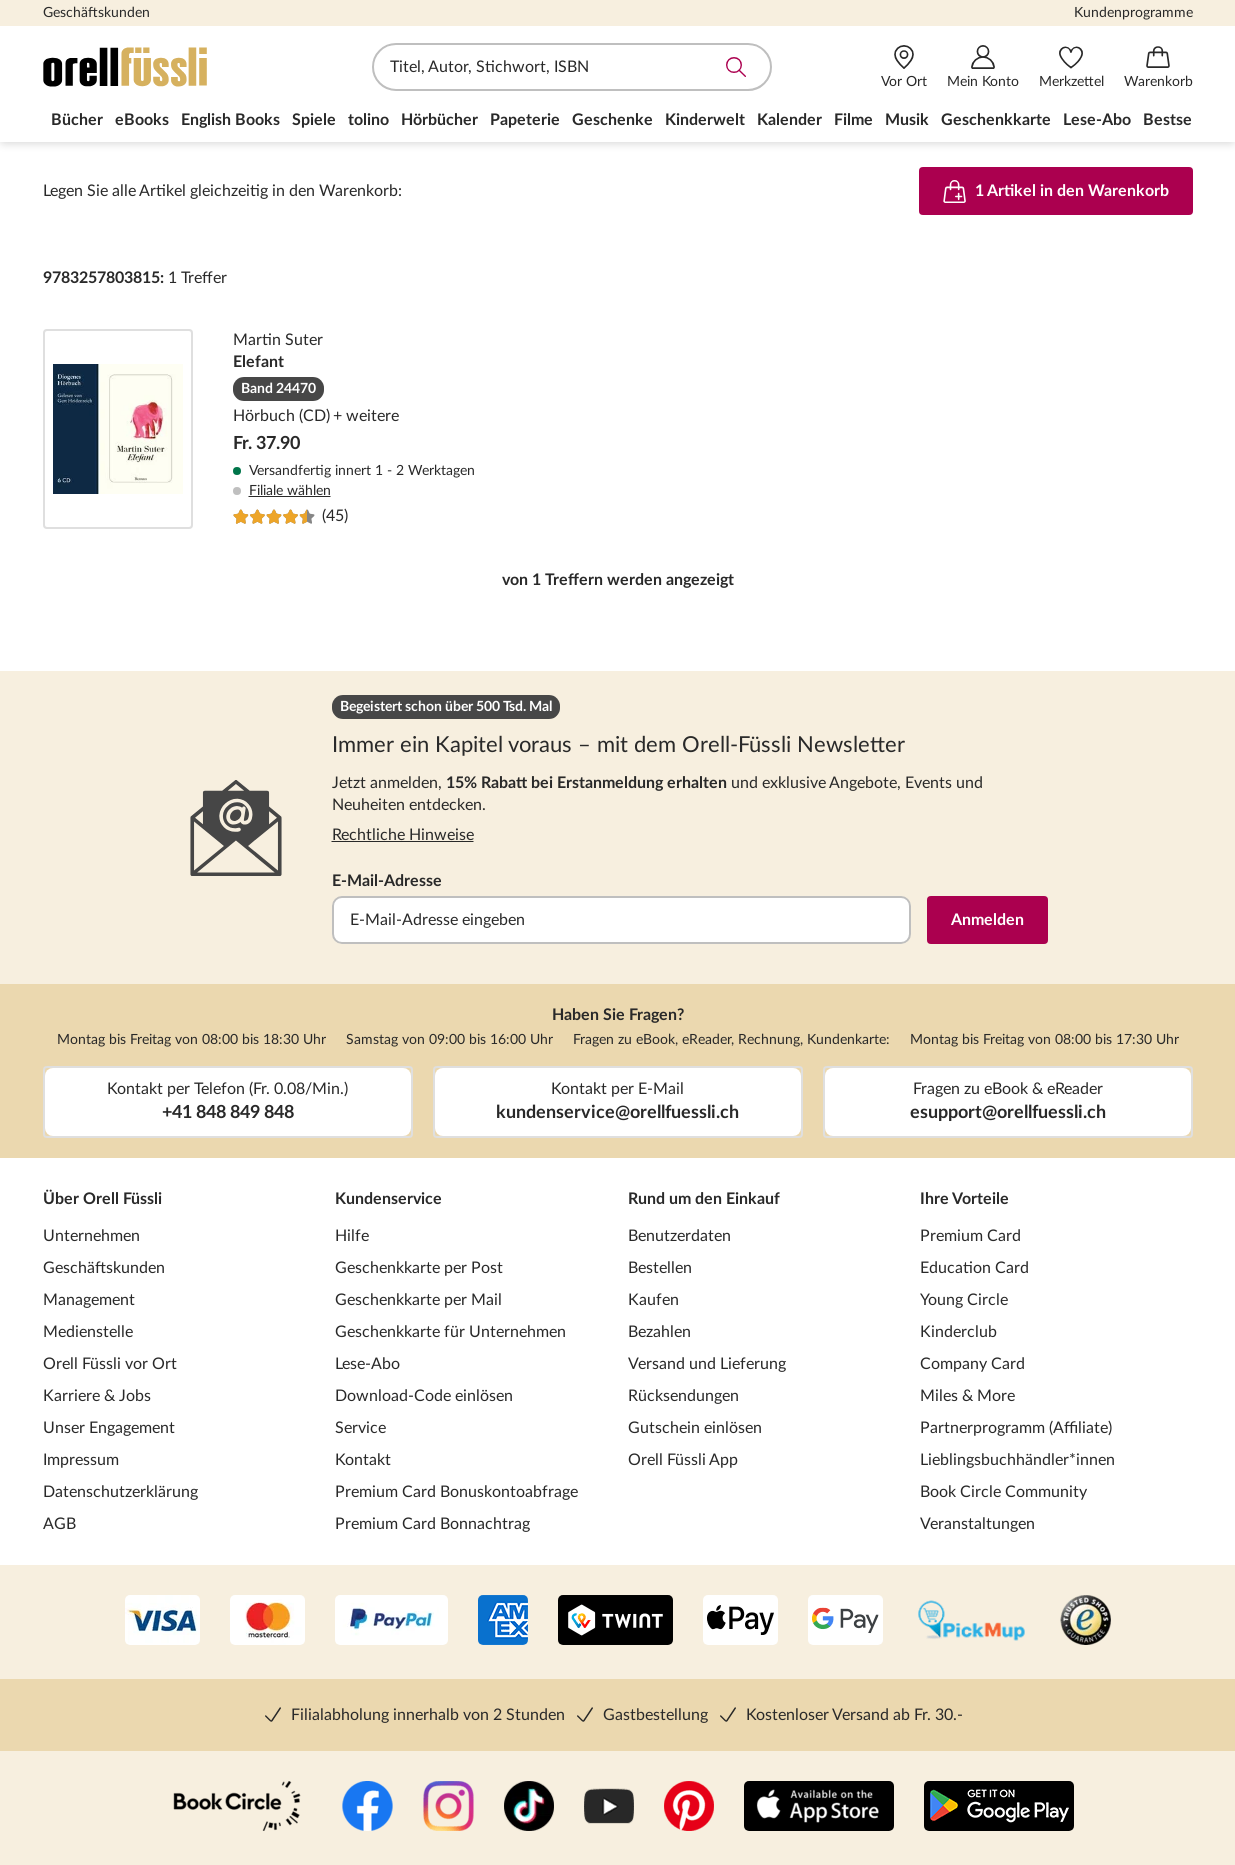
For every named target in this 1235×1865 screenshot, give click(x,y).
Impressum (81, 1460)
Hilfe (352, 1236)
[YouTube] (609, 1808)
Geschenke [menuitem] (612, 120)
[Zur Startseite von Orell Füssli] (158, 67)
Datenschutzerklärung (120, 1492)
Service (360, 1428)
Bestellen (660, 1268)
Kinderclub (958, 1332)
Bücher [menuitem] (77, 120)
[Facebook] (367, 1808)
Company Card (972, 1364)
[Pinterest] (689, 1808)
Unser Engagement (109, 1428)
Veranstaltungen (977, 1524)
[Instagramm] (448, 1808)
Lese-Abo (367, 1364)
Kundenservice (388, 1199)
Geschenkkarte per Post (419, 1268)
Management (89, 1300)
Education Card (974, 1268)
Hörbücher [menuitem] (439, 120)
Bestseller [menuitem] (1179, 120)
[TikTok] (529, 1808)
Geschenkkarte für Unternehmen (450, 1332)
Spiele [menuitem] (314, 120)
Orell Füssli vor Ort (110, 1364)
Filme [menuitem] (853, 120)
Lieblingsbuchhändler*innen (1017, 1460)
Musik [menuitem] (907, 120)
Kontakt (363, 1460)
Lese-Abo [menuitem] (1097, 120)
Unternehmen (91, 1236)
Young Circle (964, 1300)
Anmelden (987, 920)
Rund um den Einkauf (704, 1199)
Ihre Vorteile (964, 1199)
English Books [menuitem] (230, 120)
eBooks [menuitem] (142, 120)
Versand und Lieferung (707, 1364)
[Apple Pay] (740, 1622)
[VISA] (162, 1622)
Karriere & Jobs (97, 1396)
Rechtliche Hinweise (403, 835)
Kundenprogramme (1133, 13)
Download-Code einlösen (424, 1396)
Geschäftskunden (96, 13)
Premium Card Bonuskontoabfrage (456, 1492)
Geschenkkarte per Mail (418, 1300)
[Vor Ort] (904, 67)
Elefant (618, 429)
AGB (59, 1524)
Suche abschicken (736, 67)
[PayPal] (391, 1622)
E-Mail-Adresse (387, 881)
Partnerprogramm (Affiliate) (1016, 1428)
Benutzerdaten (679, 1236)
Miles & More (967, 1396)
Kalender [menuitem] (789, 120)
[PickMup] (971, 1622)
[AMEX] (503, 1622)
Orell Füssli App (683, 1460)
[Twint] (615, 1622)
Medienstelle (88, 1332)
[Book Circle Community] (237, 1808)
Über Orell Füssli (102, 1199)
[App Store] (819, 1808)
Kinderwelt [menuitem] (705, 120)
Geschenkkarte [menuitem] (996, 120)
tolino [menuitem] (368, 120)
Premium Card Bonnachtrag (432, 1524)
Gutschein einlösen (695, 1428)
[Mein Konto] (983, 67)
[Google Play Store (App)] (999, 1808)
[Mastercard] (267, 1622)
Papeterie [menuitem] (525, 120)
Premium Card (970, 1236)
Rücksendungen (683, 1396)
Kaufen (653, 1300)
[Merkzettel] (1071, 67)
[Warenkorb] (1158, 67)
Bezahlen (659, 1332)
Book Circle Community (1003, 1492)
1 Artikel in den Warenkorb (1056, 191)
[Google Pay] (845, 1622)
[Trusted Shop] (1085, 1622)
